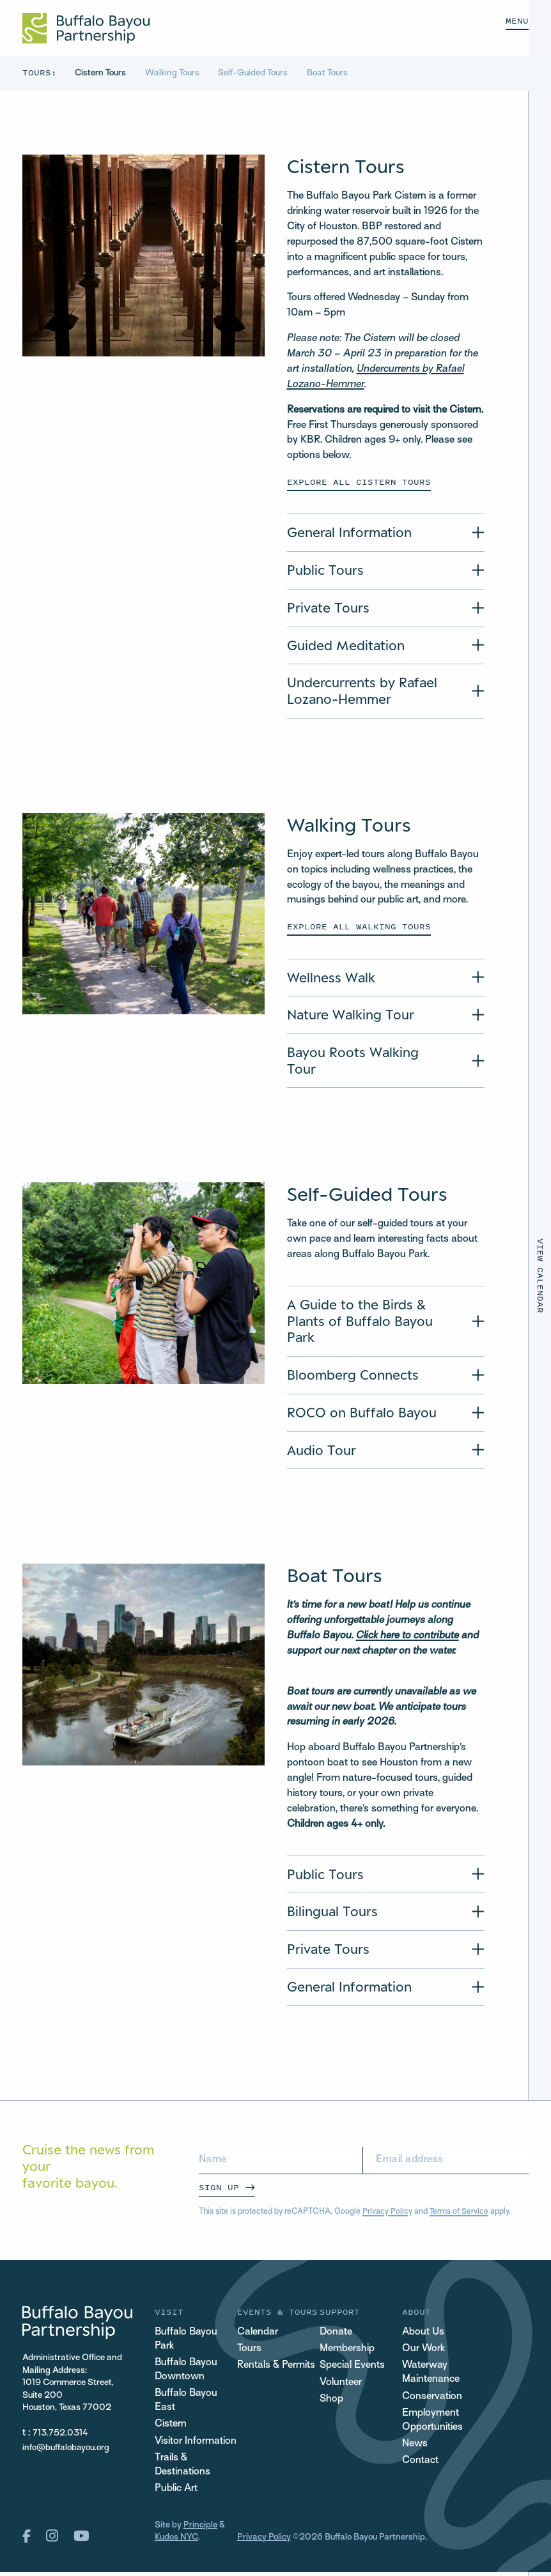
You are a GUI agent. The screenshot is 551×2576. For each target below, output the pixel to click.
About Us (423, 2335)
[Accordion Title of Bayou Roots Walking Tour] (386, 1061)
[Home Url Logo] (86, 28)
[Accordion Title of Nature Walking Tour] (386, 1015)
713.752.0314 (60, 2436)
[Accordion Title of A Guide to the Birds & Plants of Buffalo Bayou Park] (386, 1323)
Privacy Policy (387, 2214)
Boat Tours (329, 73)
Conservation (432, 2399)
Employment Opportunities (432, 2423)
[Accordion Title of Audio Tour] (386, 1451)
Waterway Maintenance (431, 2375)
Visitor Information (196, 2445)
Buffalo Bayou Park (187, 2342)
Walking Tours (174, 73)
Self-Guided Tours (255, 73)
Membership (347, 2351)
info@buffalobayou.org (65, 2450)
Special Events (352, 2368)
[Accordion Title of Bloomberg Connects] (386, 1376)
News (415, 2447)
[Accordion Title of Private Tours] (386, 608)
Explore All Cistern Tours (359, 482)
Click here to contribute (408, 1638)
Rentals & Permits (276, 2368)
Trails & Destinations (183, 2469)
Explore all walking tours (359, 927)
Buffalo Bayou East (187, 2404)
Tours (249, 2351)
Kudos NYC (176, 2542)
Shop (331, 2402)
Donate (336, 2335)
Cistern (171, 2428)
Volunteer (341, 2385)
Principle (200, 2530)
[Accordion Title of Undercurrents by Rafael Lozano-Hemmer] (386, 692)
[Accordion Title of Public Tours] (386, 570)
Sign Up (219, 2189)
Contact (420, 2464)
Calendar (257, 2335)
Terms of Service (459, 2214)
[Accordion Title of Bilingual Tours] (386, 1913)
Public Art (176, 2492)
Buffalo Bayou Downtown (187, 2372)
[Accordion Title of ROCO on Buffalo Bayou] (386, 1414)
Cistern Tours (101, 73)
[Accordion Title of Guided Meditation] (386, 645)
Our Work (423, 2351)
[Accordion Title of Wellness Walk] (386, 977)
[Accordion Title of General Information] (386, 532)
